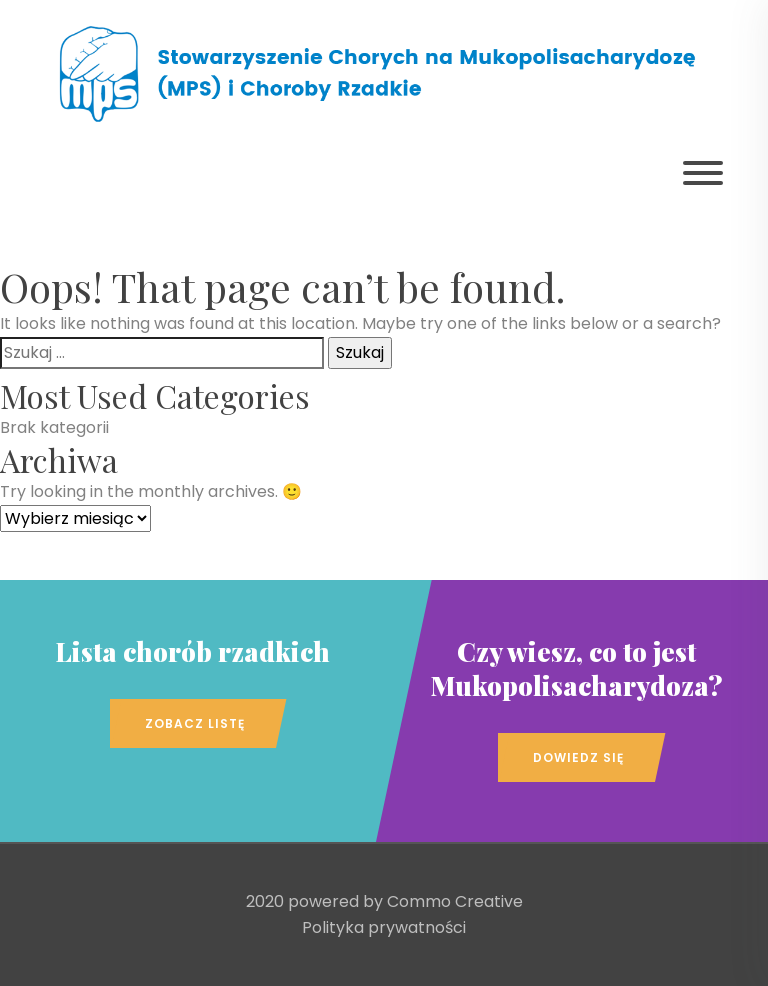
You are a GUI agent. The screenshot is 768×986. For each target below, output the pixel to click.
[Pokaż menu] (703, 173)
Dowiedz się (578, 757)
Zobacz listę (195, 723)
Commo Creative (455, 901)
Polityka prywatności (384, 927)
